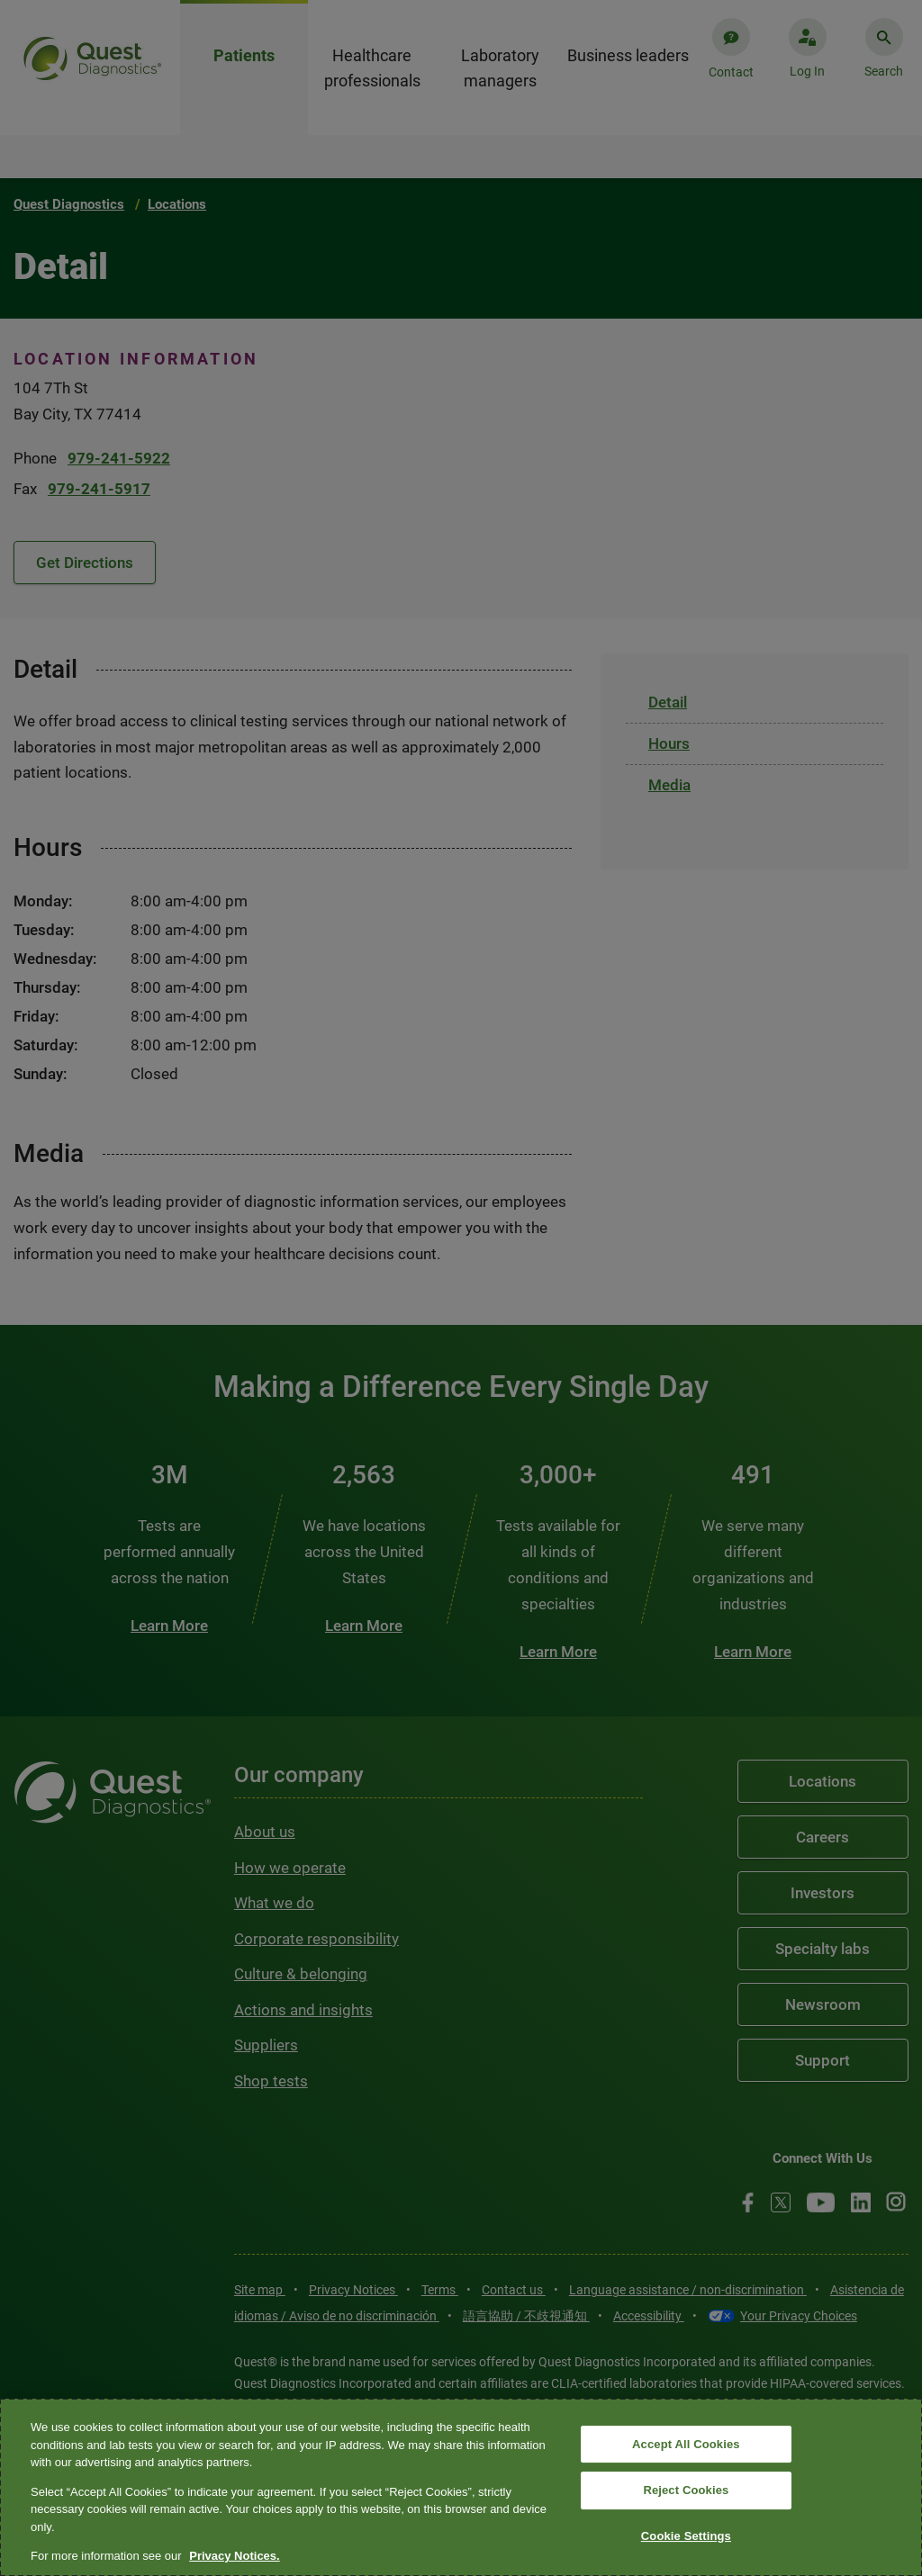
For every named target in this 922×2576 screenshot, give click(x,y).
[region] (461, 2487)
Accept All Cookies (686, 2444)
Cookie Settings (686, 2536)
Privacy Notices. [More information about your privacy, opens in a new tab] (234, 2555)
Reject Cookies (685, 2490)
